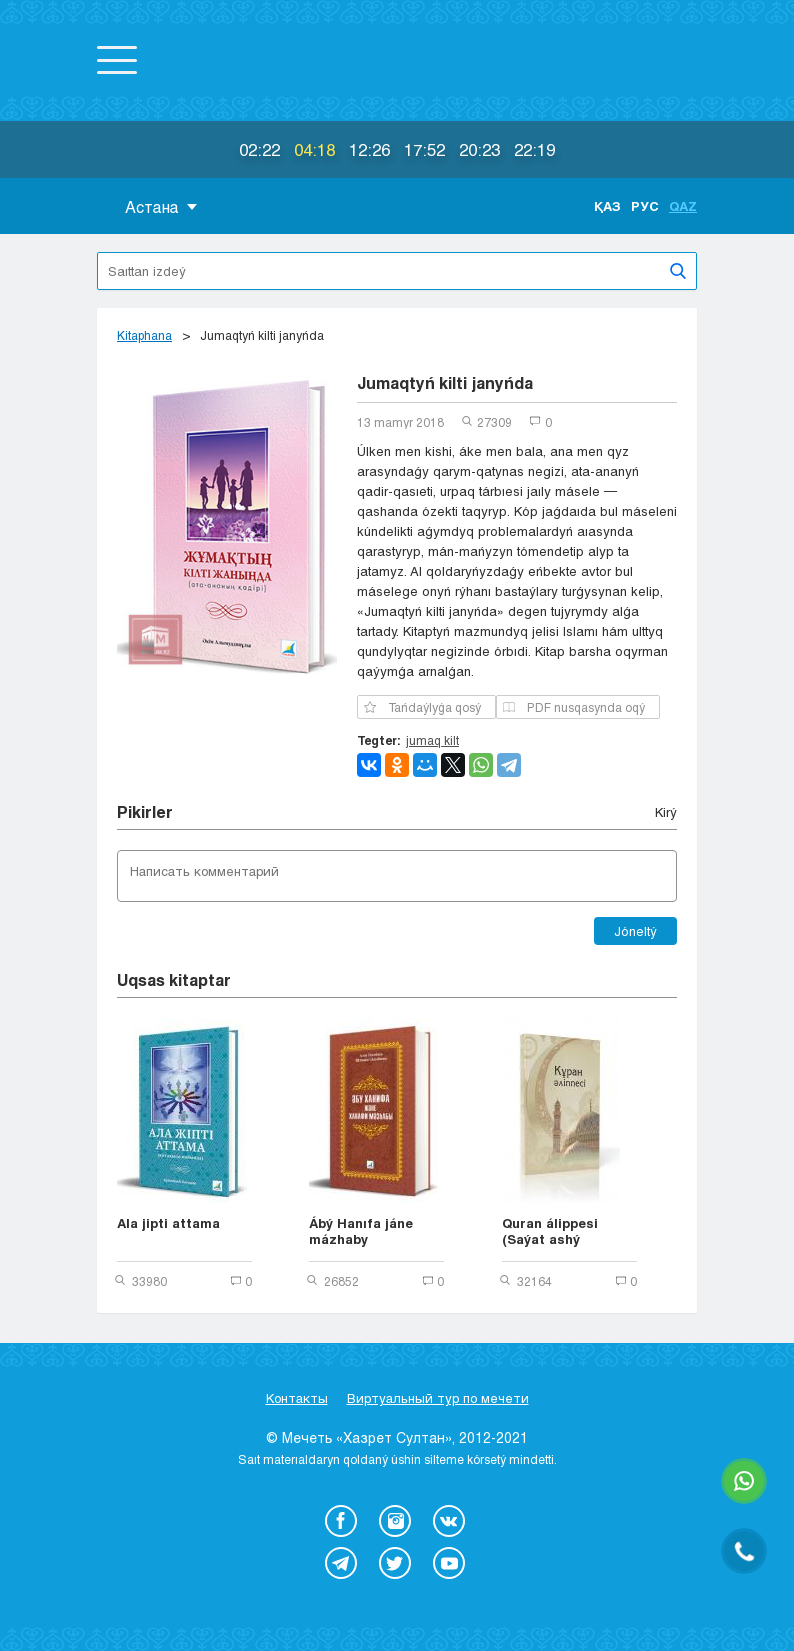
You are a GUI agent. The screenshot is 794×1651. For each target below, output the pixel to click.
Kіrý (666, 812)
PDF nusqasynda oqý (574, 707)
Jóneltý (635, 931)
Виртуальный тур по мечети (438, 1398)
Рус (645, 206)
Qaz (683, 206)
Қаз (607, 206)
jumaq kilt (432, 740)
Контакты (297, 1398)
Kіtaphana (144, 335)
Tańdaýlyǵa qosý (422, 707)
